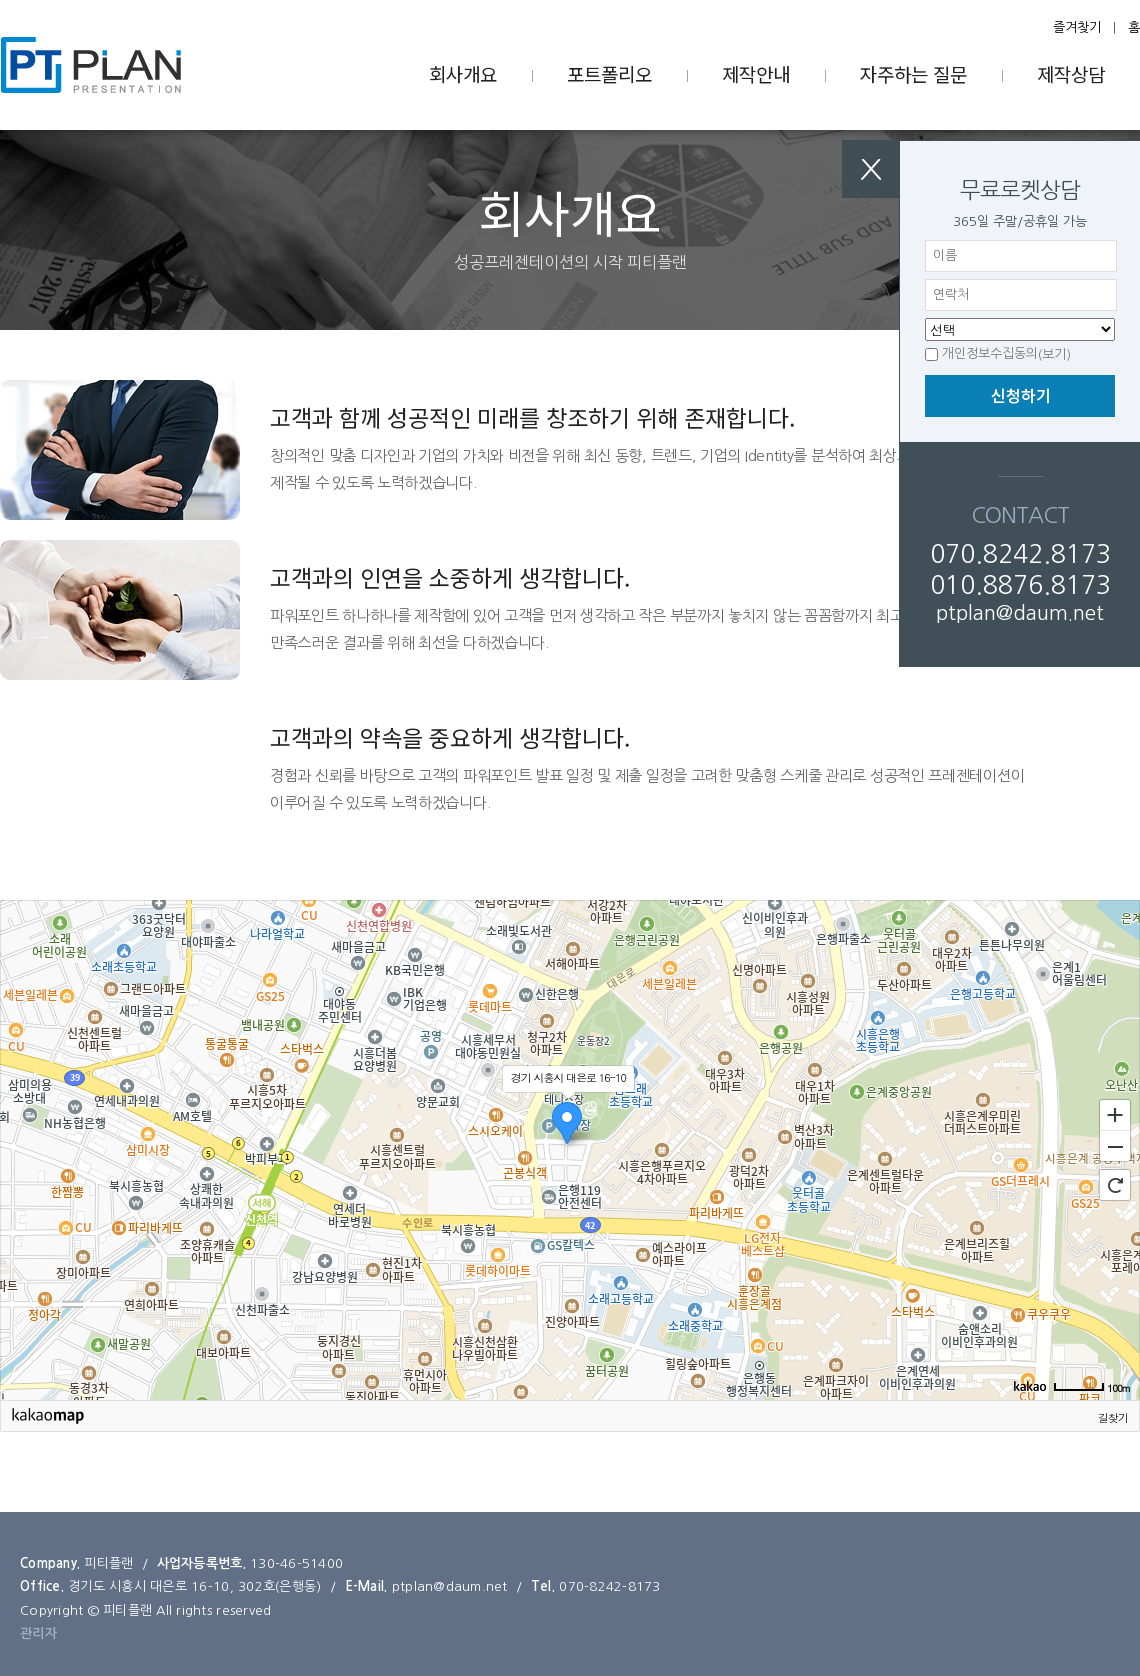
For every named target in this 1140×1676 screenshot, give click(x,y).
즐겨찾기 (1077, 27)
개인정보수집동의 (990, 353)
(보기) (1054, 354)
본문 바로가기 (0, 0)
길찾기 (1113, 1417)
